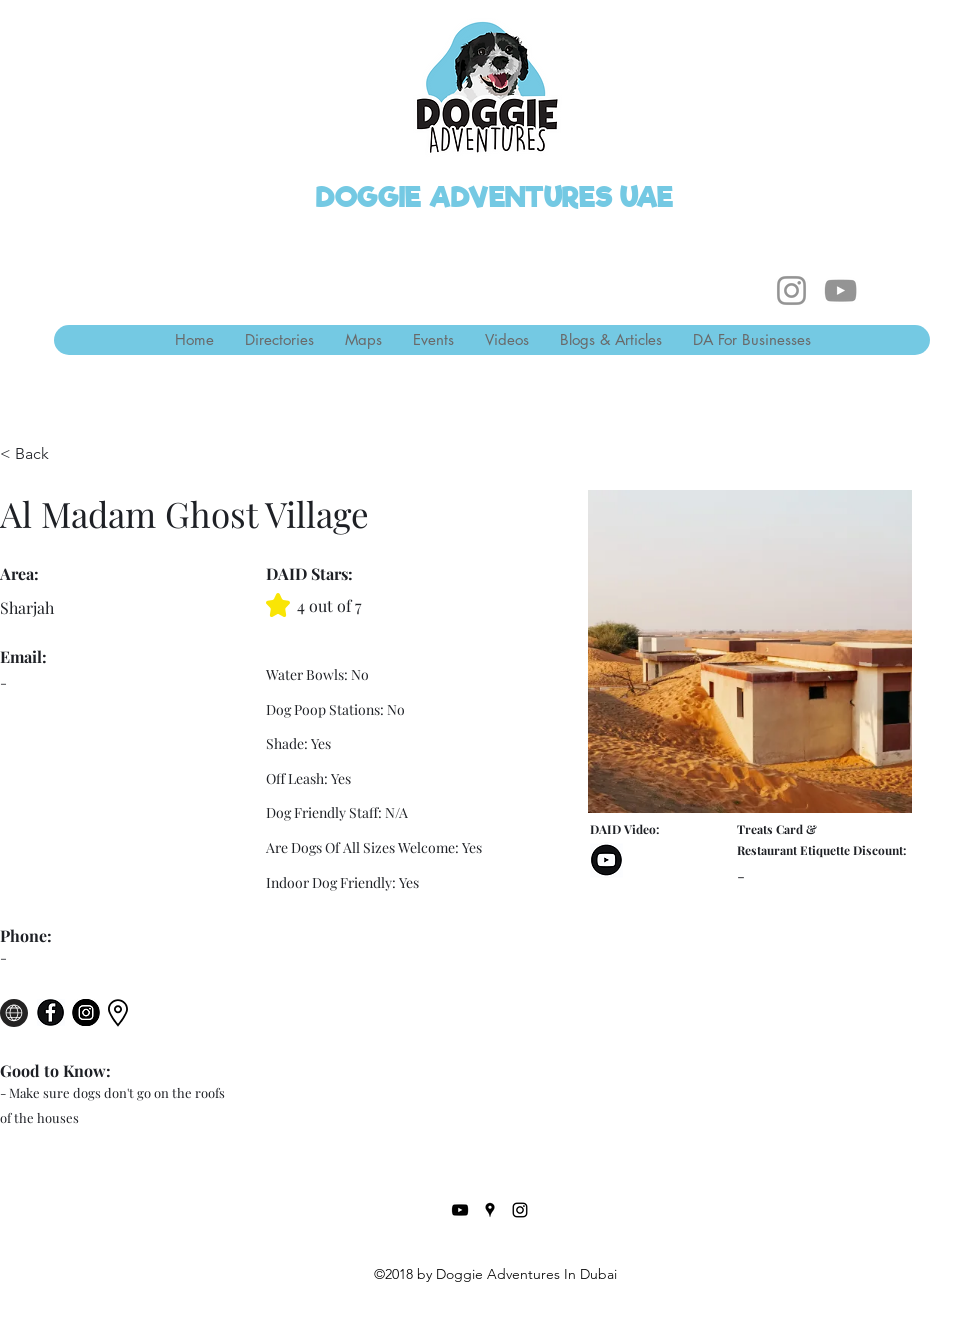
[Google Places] (490, 1210)
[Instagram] (791, 290)
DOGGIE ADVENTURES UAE (494, 197)
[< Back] (39, 454)
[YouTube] (840, 290)
